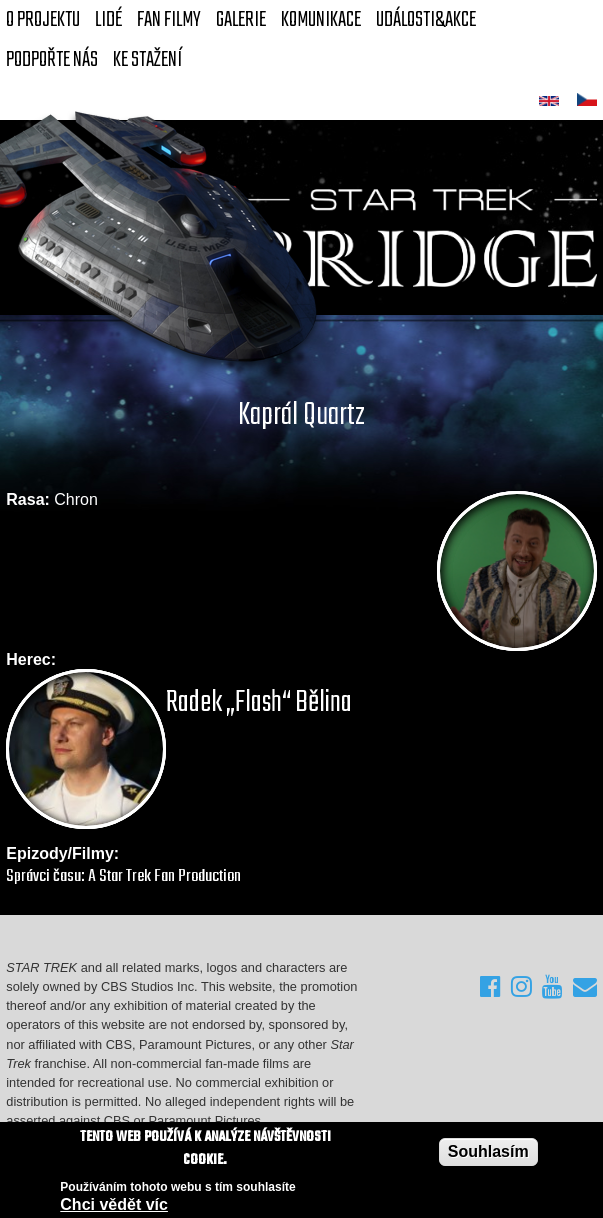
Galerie (241, 20)
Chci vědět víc (114, 1205)
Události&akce (426, 20)
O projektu (43, 20)
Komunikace (321, 20)
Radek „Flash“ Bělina (259, 703)
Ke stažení (147, 60)
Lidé (108, 20)
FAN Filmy (169, 20)
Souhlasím (488, 1152)
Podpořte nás (52, 60)
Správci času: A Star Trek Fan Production (123, 876)
